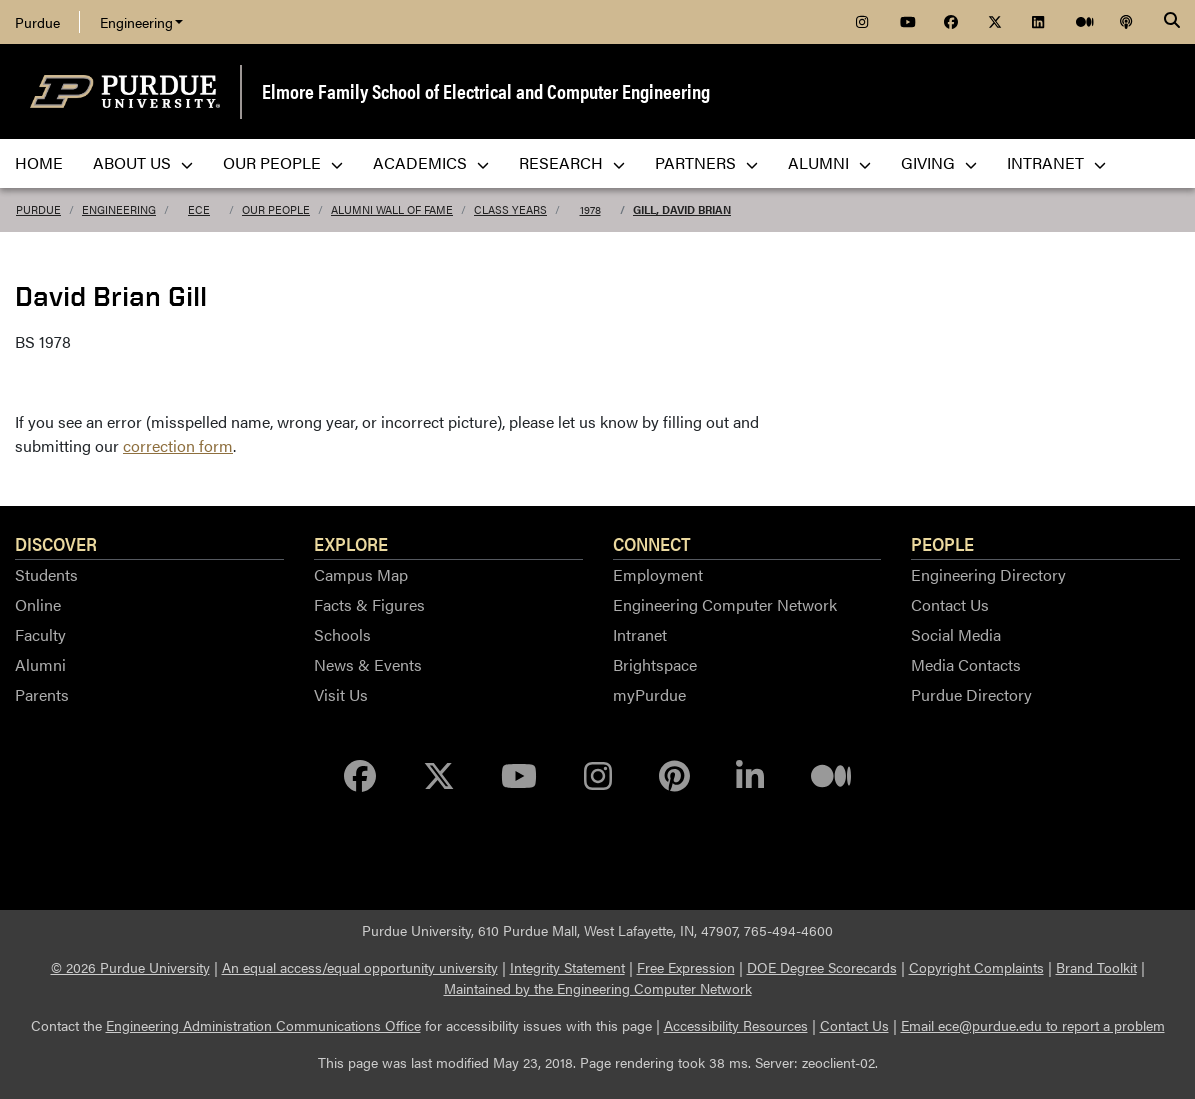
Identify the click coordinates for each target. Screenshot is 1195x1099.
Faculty (40, 634)
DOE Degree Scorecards (822, 967)
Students (46, 574)
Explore (351, 543)
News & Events (368, 664)
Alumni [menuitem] (829, 162)
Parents (42, 694)
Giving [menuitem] (939, 162)
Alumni (40, 664)
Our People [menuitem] (283, 162)
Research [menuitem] (572, 162)
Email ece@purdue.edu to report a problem (1033, 1025)
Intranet (640, 634)
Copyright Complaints (976, 967)
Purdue (37, 22)
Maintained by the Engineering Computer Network (598, 988)
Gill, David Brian (682, 209)
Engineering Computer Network (725, 604)
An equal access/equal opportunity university (360, 967)
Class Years (510, 209)
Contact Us (950, 604)
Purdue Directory (971, 694)
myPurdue (649, 694)
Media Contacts (966, 664)
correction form (178, 445)
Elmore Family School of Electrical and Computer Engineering (486, 90)
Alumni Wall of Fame (392, 209)
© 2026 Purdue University (130, 967)
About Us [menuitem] (143, 162)
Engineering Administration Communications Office (263, 1025)
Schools (342, 634)
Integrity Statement (567, 967)
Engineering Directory (988, 574)
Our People (276, 209)
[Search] (1172, 22)
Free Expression (686, 967)
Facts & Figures (369, 604)
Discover (56, 543)
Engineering (141, 22)
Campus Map (361, 574)
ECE (199, 209)
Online (38, 604)
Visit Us (341, 694)
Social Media (956, 634)
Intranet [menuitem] (1056, 162)
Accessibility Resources (736, 1025)
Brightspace (655, 664)
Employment (658, 574)
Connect (652, 543)
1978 (590, 209)
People (942, 543)
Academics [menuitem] (431, 162)
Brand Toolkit (1096, 967)
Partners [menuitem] (706, 162)
